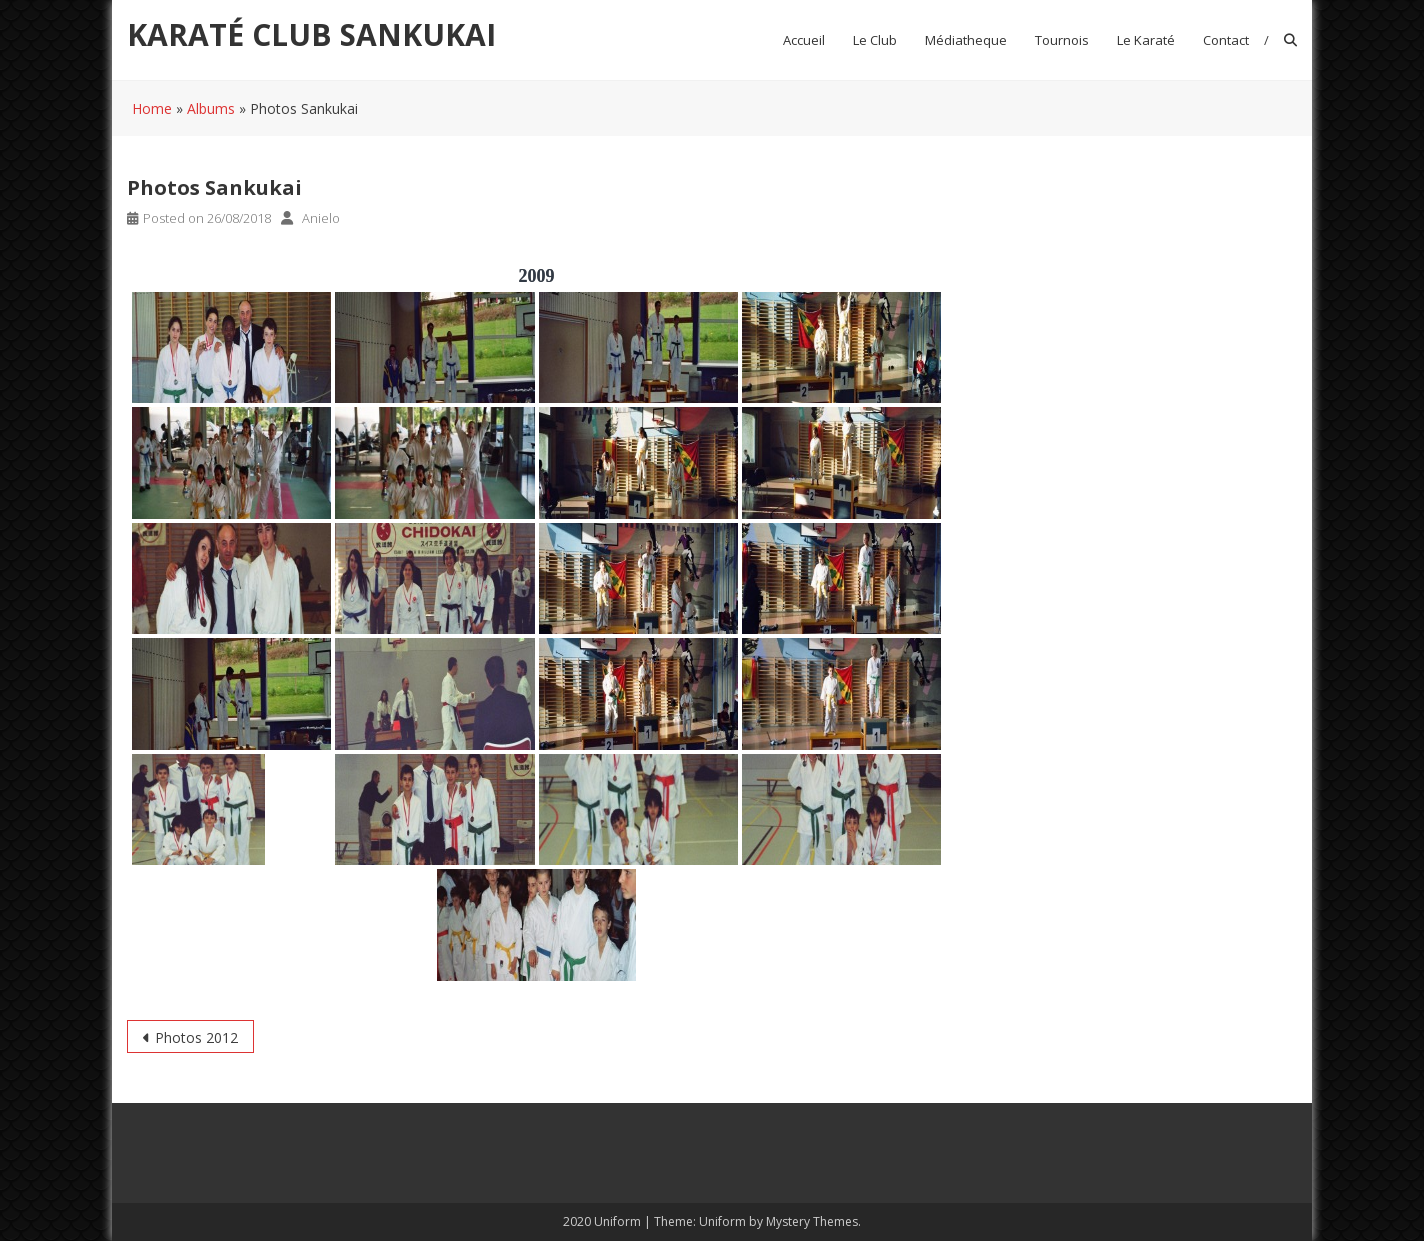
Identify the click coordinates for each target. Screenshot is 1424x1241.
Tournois (1062, 40)
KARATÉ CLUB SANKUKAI (311, 34)
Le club (875, 40)
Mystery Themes (812, 1221)
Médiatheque (966, 40)
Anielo (321, 218)
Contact (1226, 40)
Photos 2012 (196, 1037)
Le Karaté (1146, 40)
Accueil (804, 40)
